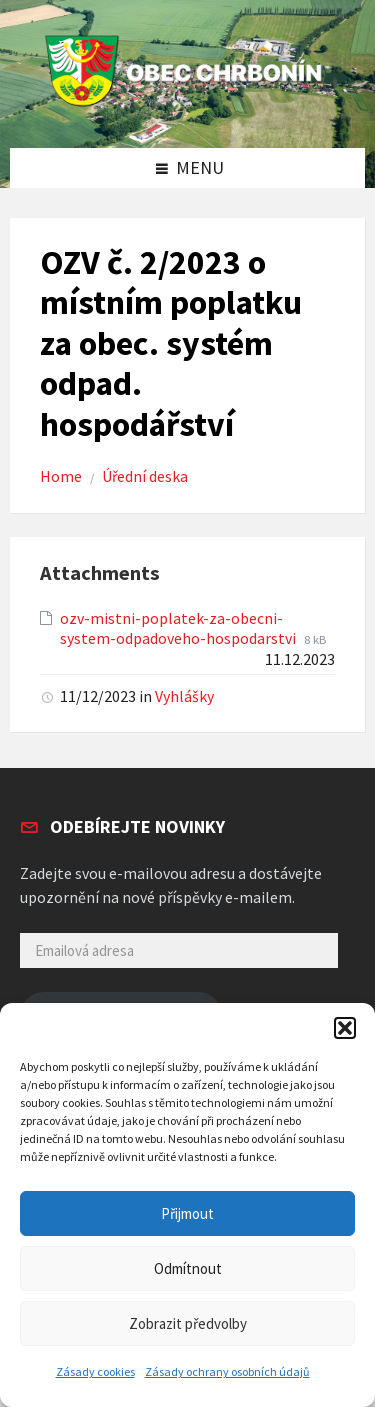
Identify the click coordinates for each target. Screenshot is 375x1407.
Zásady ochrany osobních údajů (227, 1371)
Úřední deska (145, 476)
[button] (345, 1028)
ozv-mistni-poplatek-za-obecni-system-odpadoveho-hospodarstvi (179, 628)
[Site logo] (188, 106)
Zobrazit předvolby (188, 1323)
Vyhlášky (184, 696)
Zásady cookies (95, 1371)
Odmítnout (188, 1268)
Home (61, 476)
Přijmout (187, 1213)
